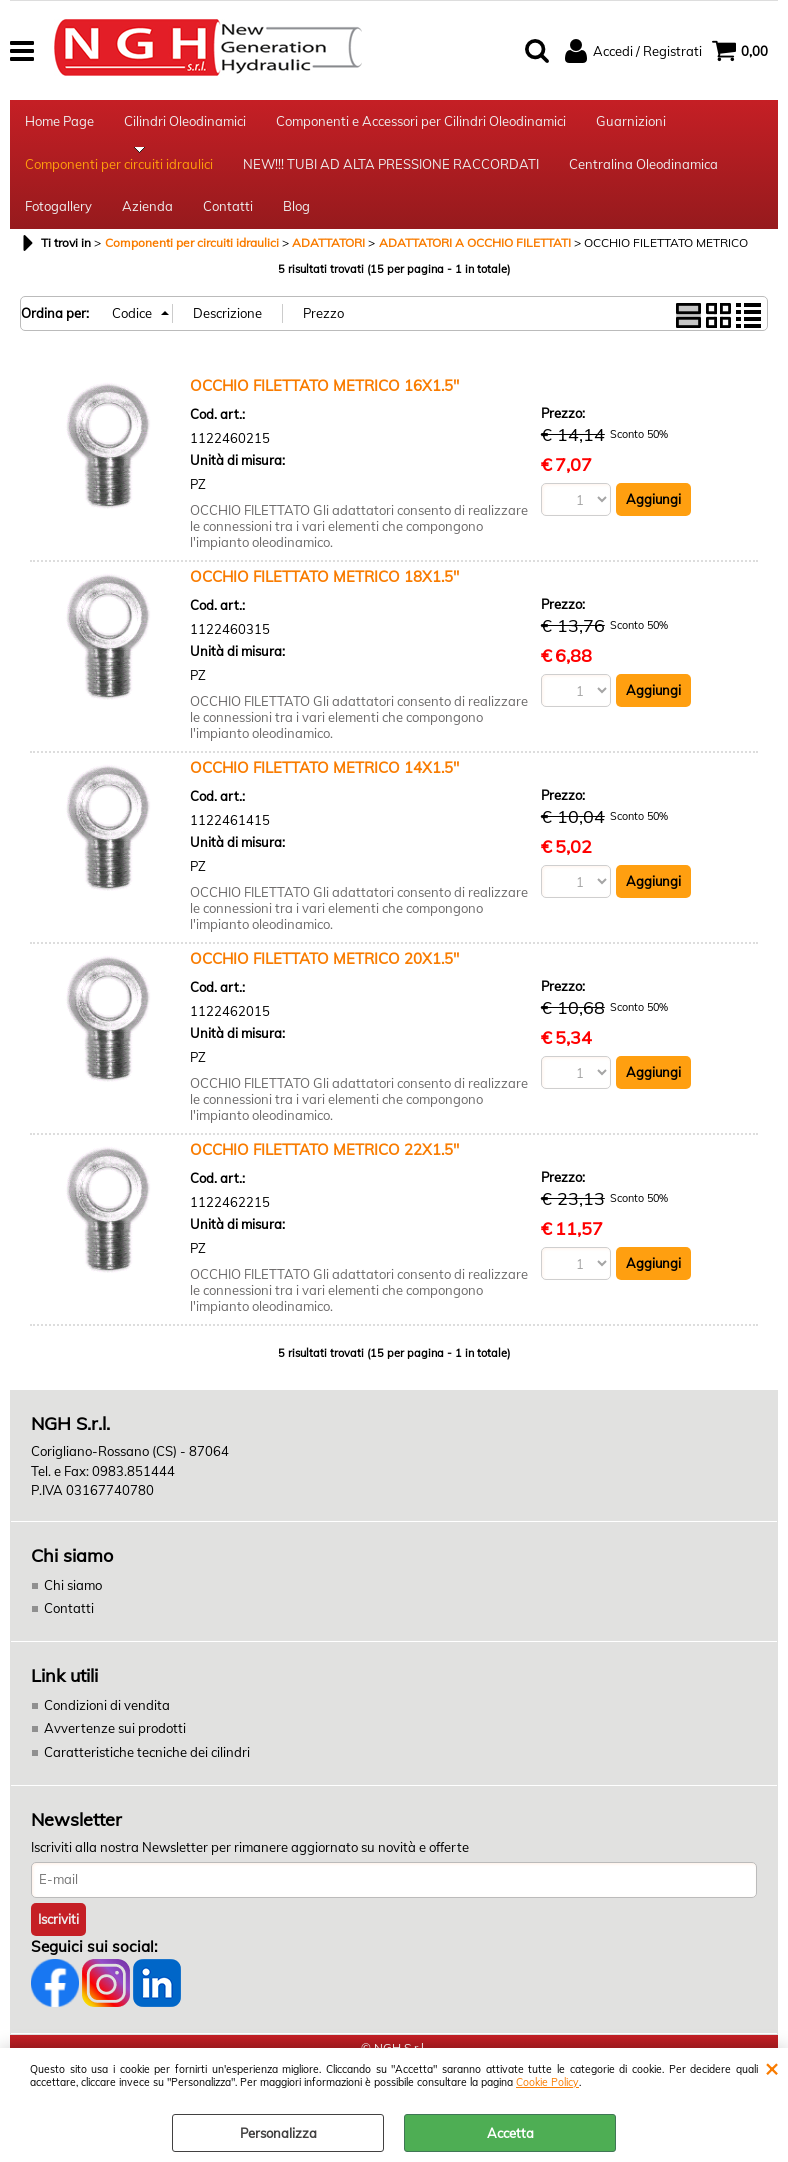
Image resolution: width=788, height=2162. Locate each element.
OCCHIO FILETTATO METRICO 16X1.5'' (324, 405)
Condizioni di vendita (107, 1724)
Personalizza (278, 2133)
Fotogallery (58, 223)
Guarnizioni (631, 124)
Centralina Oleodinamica (643, 174)
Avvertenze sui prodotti (115, 1748)
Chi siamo (73, 1604)
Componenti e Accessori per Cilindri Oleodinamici (421, 124)
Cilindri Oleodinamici (185, 124)
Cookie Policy (547, 2082)
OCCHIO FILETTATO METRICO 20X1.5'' (324, 978)
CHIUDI (771, 2068)
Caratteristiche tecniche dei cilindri (147, 1771)
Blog (296, 223)
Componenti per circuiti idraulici (119, 174)
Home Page (59, 124)
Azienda (147, 223)
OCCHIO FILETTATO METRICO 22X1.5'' (324, 1169)
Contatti (228, 223)
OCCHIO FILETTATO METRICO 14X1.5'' (324, 787)
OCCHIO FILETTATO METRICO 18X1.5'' (324, 596)
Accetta (510, 2133)
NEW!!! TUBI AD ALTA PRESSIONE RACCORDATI (391, 174)
